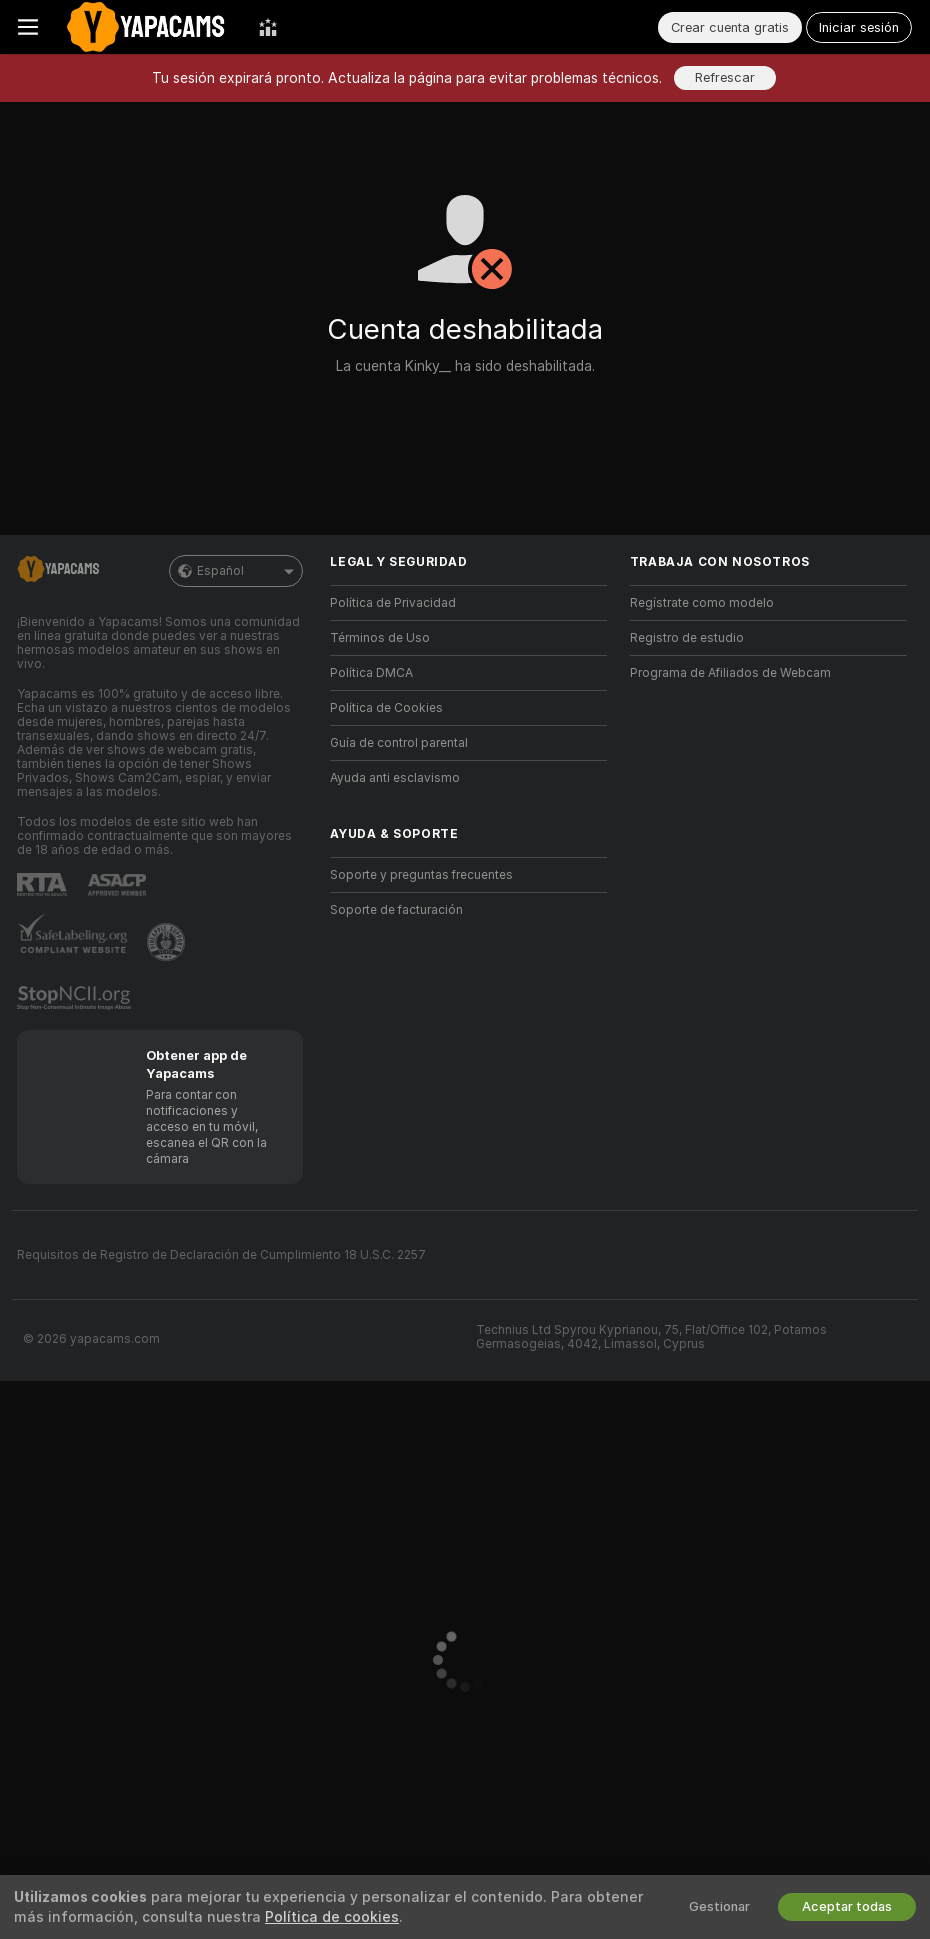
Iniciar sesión (859, 27)
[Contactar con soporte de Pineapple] (168, 942)
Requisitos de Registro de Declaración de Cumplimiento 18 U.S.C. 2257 (221, 1255)
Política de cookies (332, 1917)
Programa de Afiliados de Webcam (730, 673)
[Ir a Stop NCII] (76, 998)
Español (236, 571)
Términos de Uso (380, 638)
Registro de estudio (687, 638)
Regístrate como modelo (702, 603)
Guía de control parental (399, 743)
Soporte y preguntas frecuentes (421, 875)
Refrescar (725, 77)
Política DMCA (371, 673)
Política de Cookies (386, 708)
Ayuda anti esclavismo (395, 778)
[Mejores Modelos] (268, 27)
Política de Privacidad (393, 603)
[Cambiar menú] (28, 27)
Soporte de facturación (396, 910)
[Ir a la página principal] (148, 27)
